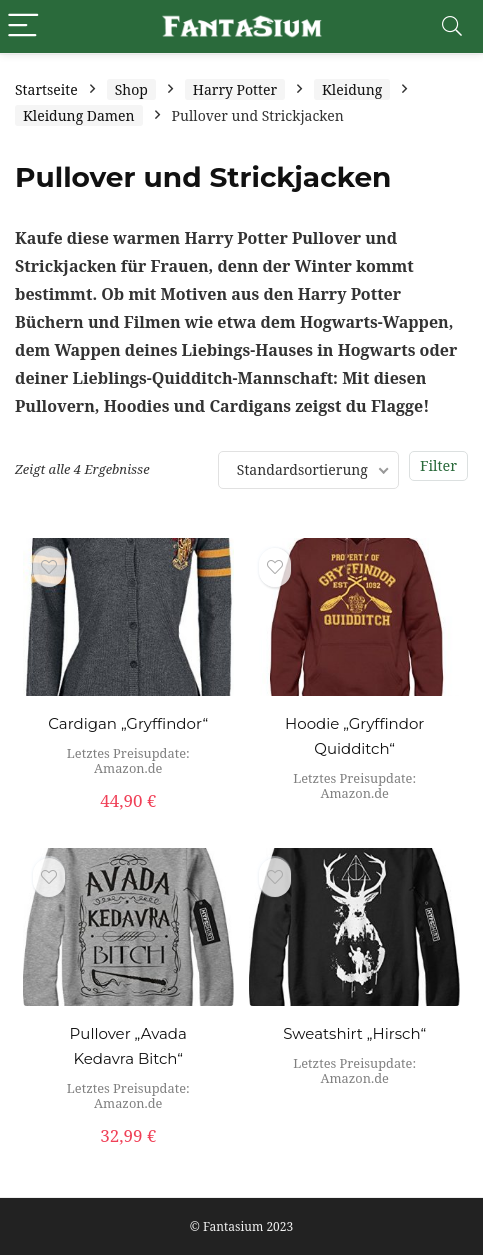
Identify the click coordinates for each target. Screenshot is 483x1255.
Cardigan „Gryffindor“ (128, 723)
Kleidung (352, 89)
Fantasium (233, 1226)
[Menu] (24, 26)
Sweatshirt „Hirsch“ (354, 1033)
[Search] (452, 26)
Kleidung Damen (79, 115)
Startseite (46, 89)
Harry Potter (235, 89)
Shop (131, 89)
